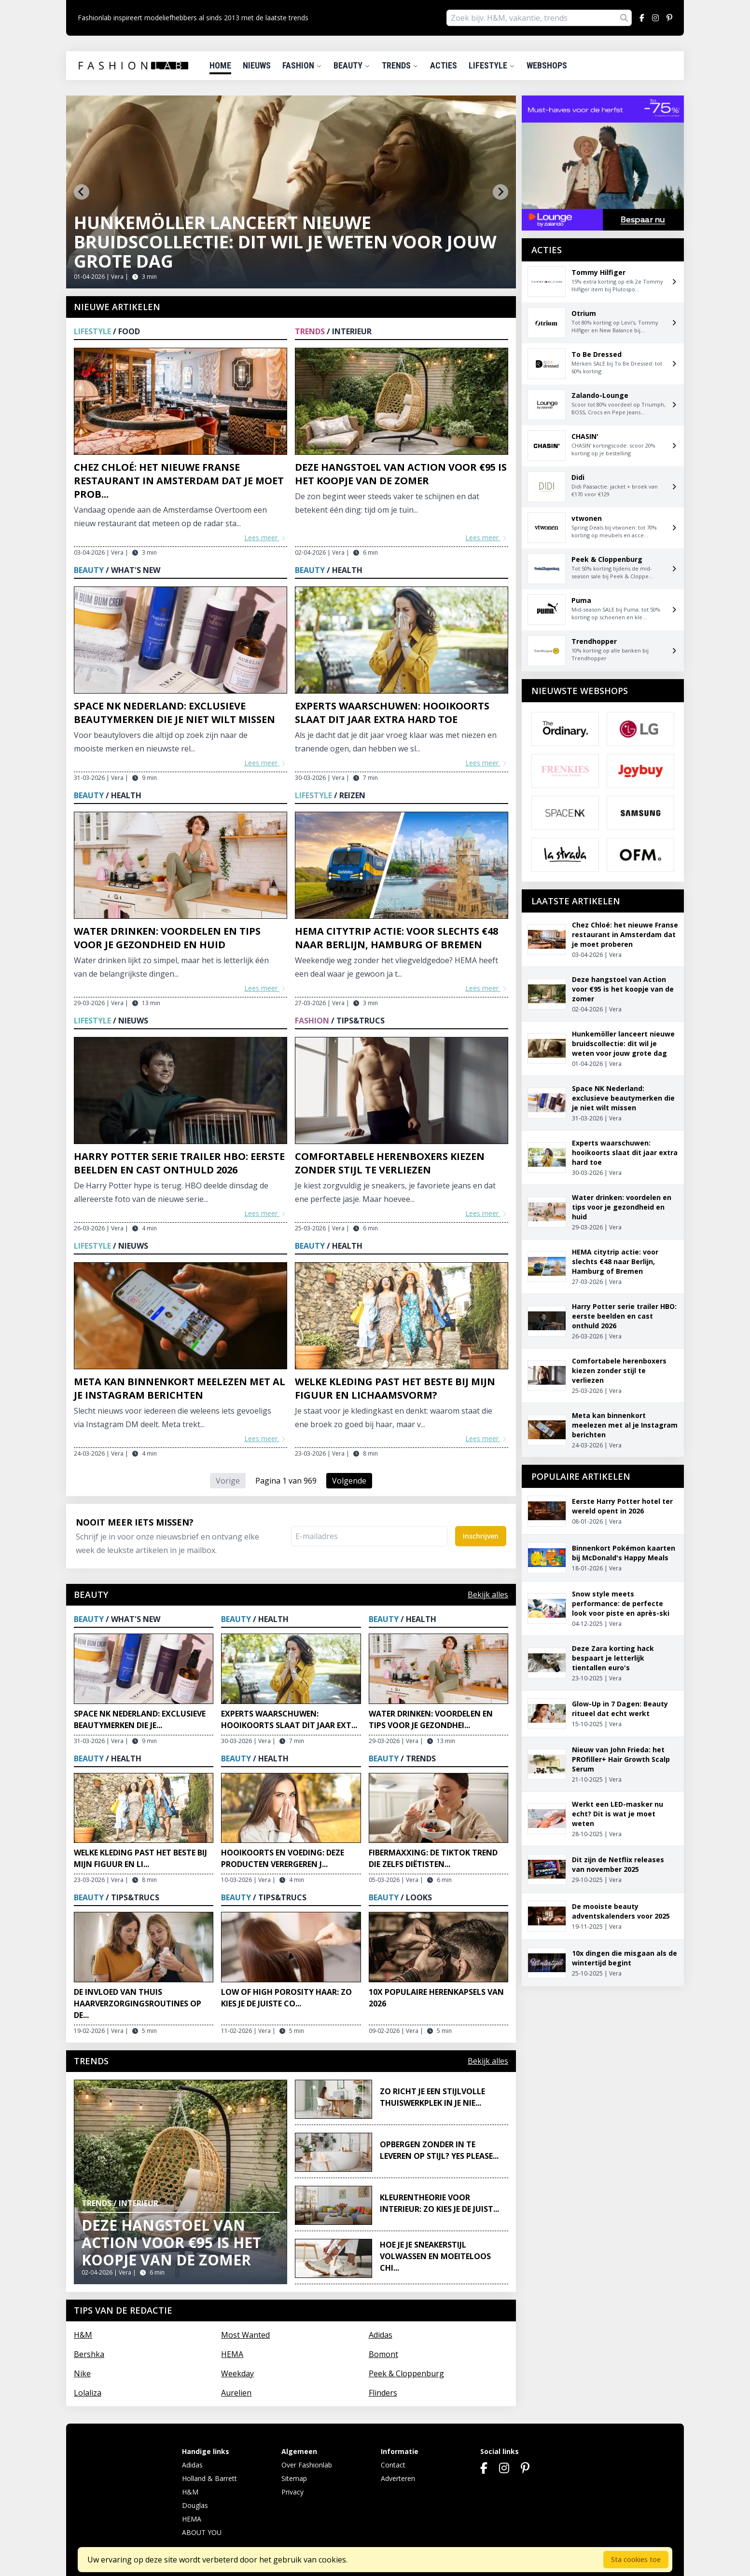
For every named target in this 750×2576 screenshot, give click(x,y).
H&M (83, 2335)
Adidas (380, 2335)
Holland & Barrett (209, 2478)
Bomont (383, 2354)
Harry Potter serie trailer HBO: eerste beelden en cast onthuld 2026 (179, 1163)
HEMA (232, 2354)
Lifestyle (492, 65)
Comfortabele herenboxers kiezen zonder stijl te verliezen (390, 1163)
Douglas (195, 2505)
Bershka (89, 2354)
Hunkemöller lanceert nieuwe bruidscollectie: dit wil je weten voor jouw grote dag (285, 242)
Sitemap (294, 2478)
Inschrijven (481, 1535)
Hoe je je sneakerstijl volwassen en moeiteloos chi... (435, 2256)
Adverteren (398, 2478)
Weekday (237, 2373)
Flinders (383, 2392)
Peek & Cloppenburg (406, 2373)
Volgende (349, 1480)
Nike (82, 2373)
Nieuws (257, 65)
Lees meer (265, 537)
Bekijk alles (488, 1594)
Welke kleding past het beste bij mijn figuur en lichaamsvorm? (395, 1388)
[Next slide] (500, 192)
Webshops (547, 65)
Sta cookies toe (636, 2559)
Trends (400, 65)
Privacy (292, 2491)
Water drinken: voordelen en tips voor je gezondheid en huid (167, 938)
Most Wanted (245, 2335)
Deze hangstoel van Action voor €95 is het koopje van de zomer (401, 474)
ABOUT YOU (202, 2532)
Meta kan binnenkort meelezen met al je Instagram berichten (179, 1388)
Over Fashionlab (306, 2464)
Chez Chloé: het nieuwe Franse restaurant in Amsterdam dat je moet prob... (179, 481)
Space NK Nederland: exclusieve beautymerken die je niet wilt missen (174, 712)
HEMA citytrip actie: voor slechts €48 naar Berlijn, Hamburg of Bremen (396, 938)
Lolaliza (87, 2392)
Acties (443, 65)
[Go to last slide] (81, 192)
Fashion (302, 65)
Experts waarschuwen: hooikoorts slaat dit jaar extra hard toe (392, 712)
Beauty (351, 65)
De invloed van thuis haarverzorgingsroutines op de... (137, 2003)
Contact (393, 2464)
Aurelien (236, 2392)
